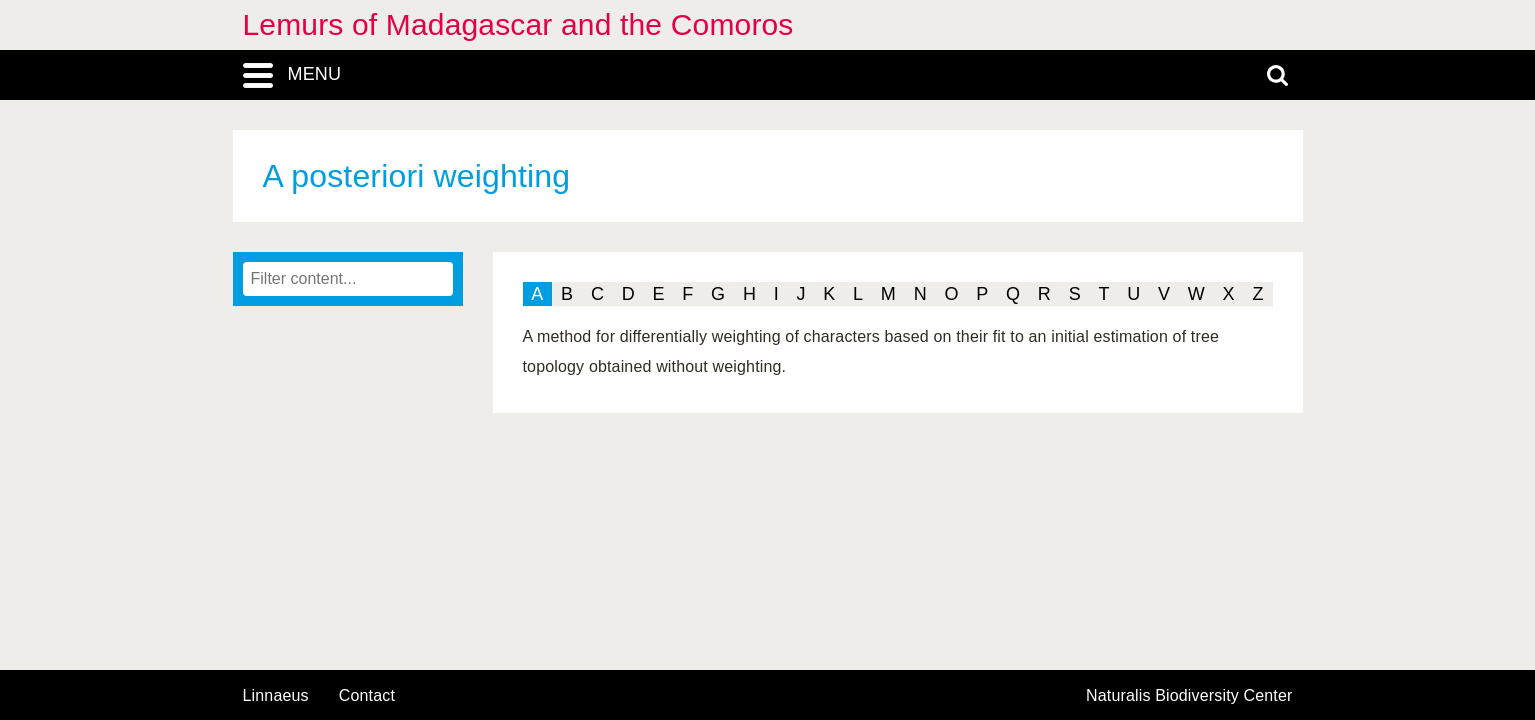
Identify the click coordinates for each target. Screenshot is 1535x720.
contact (367, 695)
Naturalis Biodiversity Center (1189, 696)
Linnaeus (276, 696)
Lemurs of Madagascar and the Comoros (518, 24)
